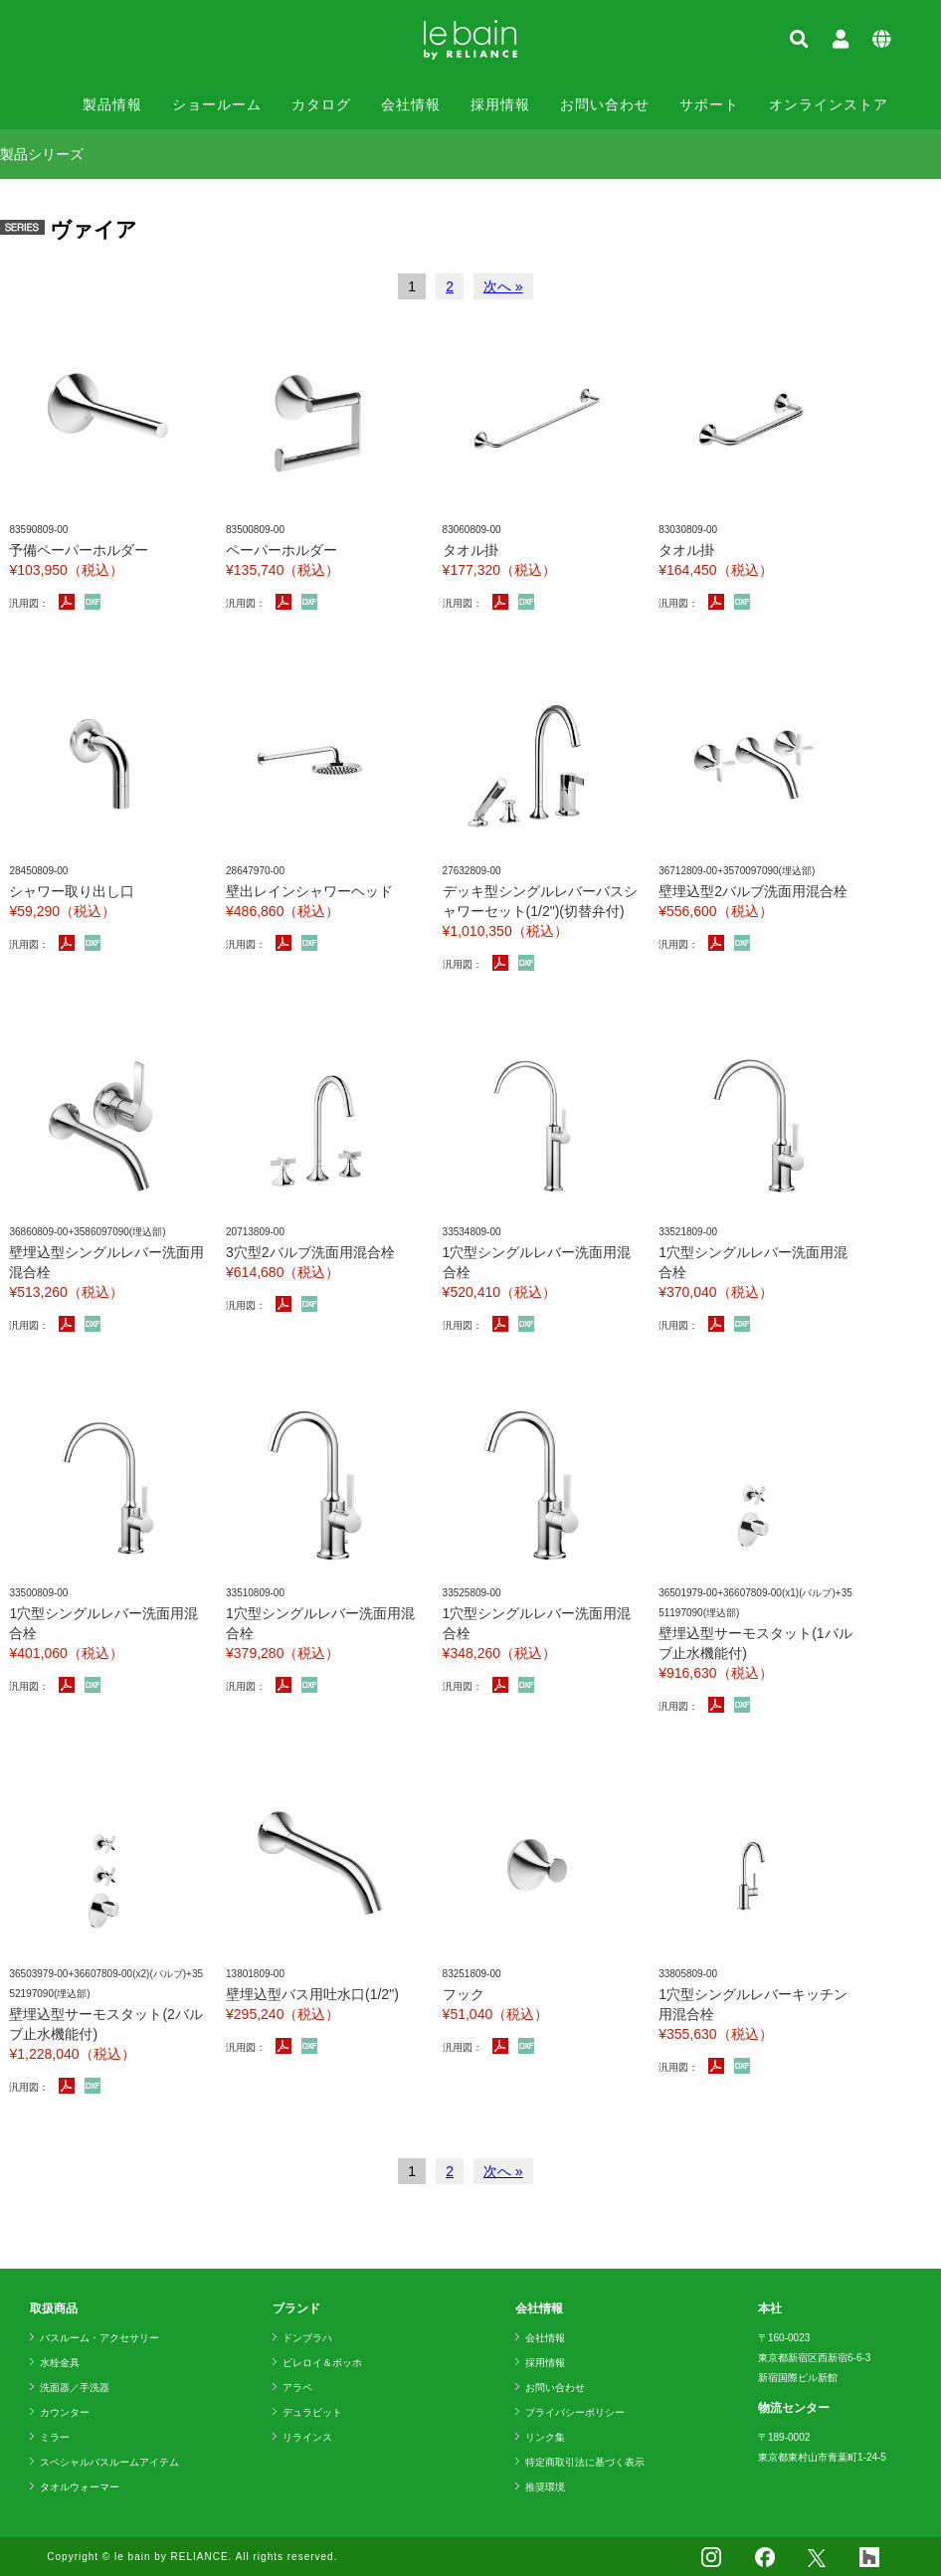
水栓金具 (60, 2362)
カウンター (65, 2412)
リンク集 (545, 2437)
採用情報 (500, 104)
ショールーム (217, 104)
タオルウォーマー (79, 2487)
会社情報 (411, 104)
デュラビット (312, 2412)
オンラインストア (828, 104)
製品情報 (112, 104)
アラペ (297, 2387)
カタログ (321, 104)
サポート (709, 104)
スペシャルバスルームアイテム (109, 2462)
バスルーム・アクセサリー (99, 2337)
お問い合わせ (605, 104)
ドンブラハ (307, 2337)
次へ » (503, 286)
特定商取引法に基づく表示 (585, 2462)
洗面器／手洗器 (74, 2387)
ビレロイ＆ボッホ (322, 2362)
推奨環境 (545, 2487)
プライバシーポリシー (575, 2412)
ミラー (55, 2437)
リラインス (307, 2437)
